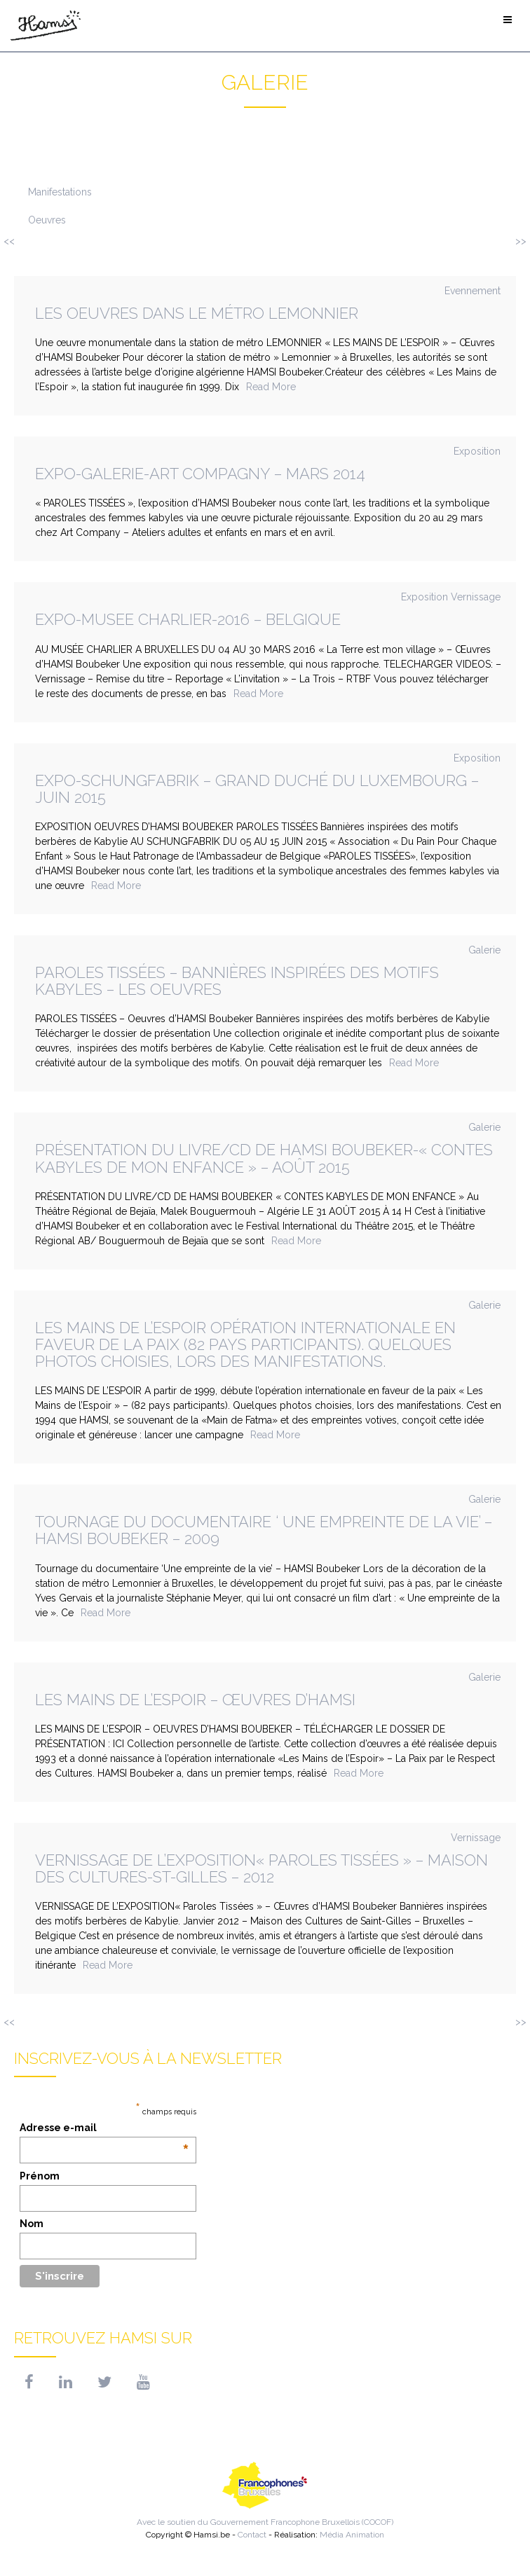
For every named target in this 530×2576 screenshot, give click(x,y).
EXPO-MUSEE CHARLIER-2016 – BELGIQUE (188, 619)
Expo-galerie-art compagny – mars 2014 (200, 473)
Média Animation (352, 2535)
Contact (252, 2535)
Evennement (472, 290)
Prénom (40, 2176)
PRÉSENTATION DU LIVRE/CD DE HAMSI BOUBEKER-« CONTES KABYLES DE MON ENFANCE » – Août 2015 (264, 1158)
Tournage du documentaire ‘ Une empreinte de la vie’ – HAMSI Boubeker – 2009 (263, 1530)
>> (520, 241)
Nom (31, 2223)
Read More (271, 386)
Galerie (484, 950)
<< (9, 241)
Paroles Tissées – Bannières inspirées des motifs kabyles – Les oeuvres (237, 980)
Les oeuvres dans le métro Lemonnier (196, 313)
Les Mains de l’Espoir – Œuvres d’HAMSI (195, 1699)
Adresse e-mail (104, 2128)
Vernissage (476, 596)
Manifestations (60, 192)
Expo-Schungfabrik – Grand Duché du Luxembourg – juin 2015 (257, 788)
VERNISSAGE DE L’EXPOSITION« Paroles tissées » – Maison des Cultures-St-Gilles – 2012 (261, 1868)
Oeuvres (47, 220)
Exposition (477, 451)
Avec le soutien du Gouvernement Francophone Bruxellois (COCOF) (265, 2491)
